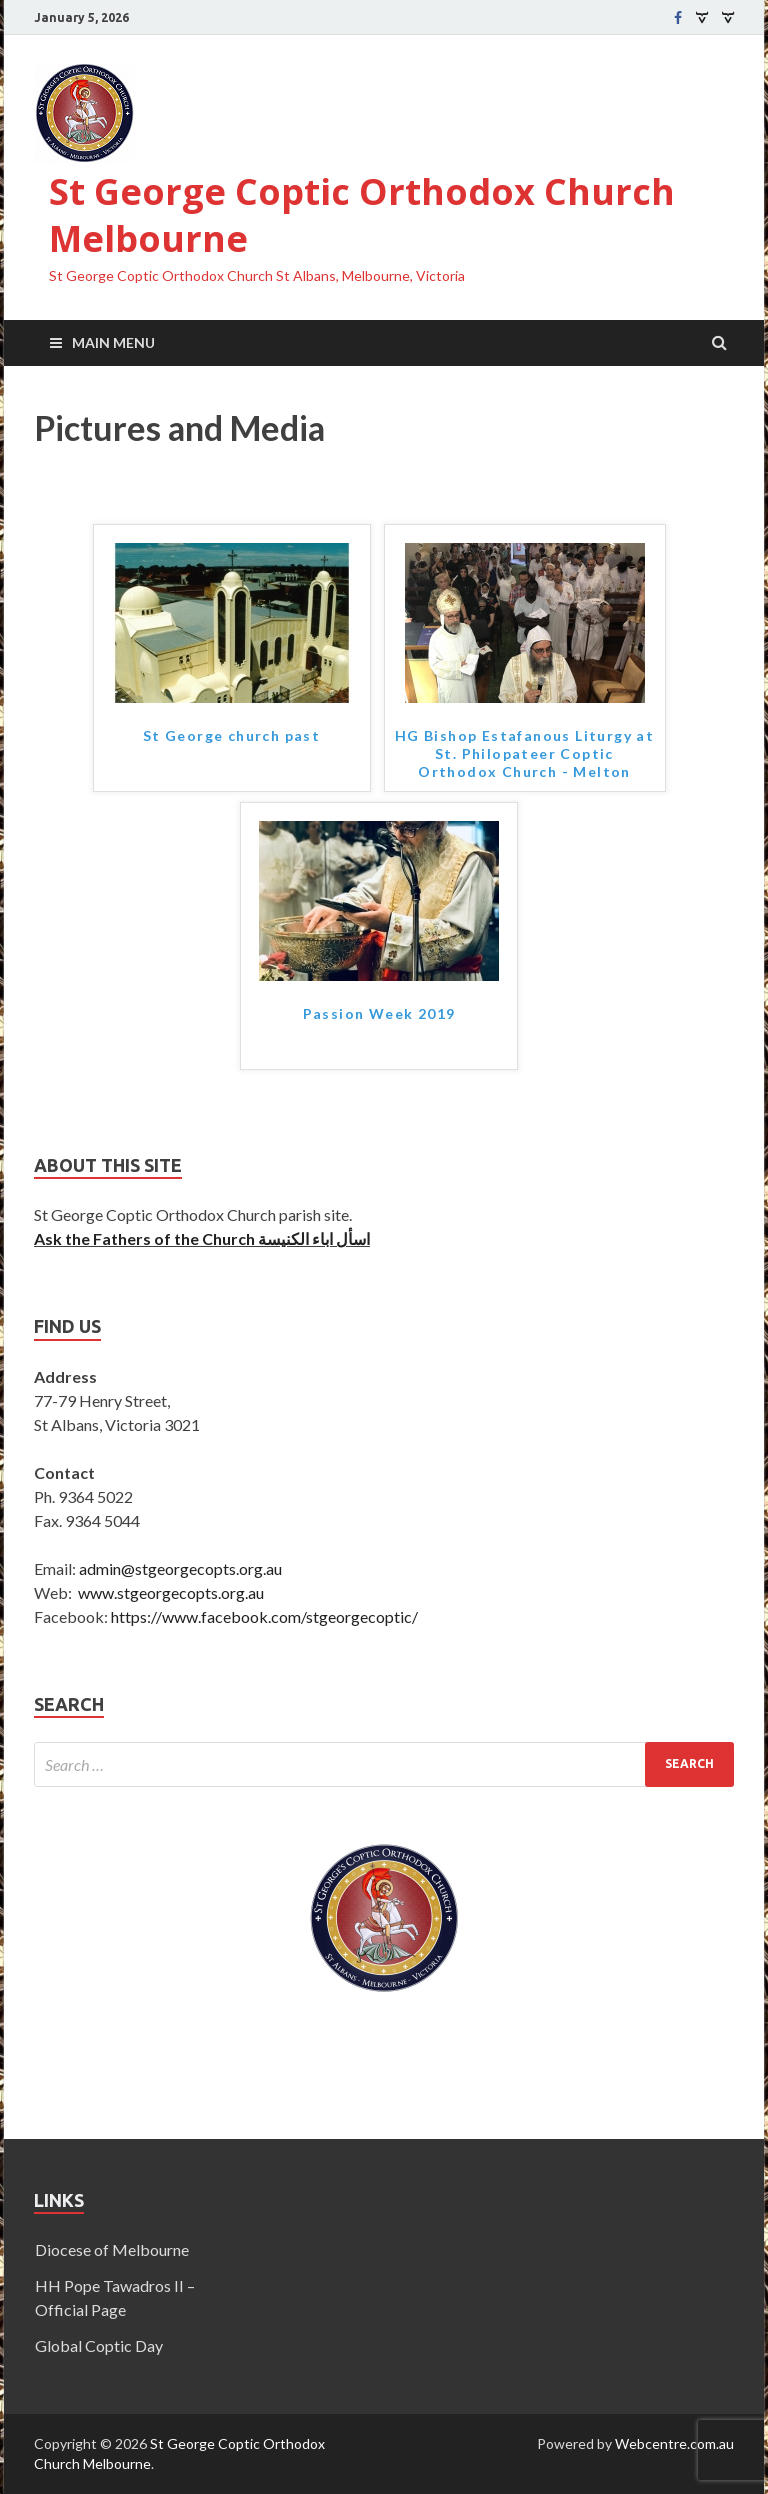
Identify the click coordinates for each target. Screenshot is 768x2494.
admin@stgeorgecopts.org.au (180, 1568)
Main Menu (113, 342)
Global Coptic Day (99, 2345)
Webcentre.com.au (674, 2443)
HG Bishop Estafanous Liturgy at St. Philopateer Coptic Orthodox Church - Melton (524, 753)
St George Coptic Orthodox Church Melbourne (362, 215)
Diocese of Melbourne (112, 2249)
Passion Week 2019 (379, 1013)
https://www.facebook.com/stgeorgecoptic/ (264, 1616)
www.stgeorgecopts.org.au (171, 1592)
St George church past (231, 735)
